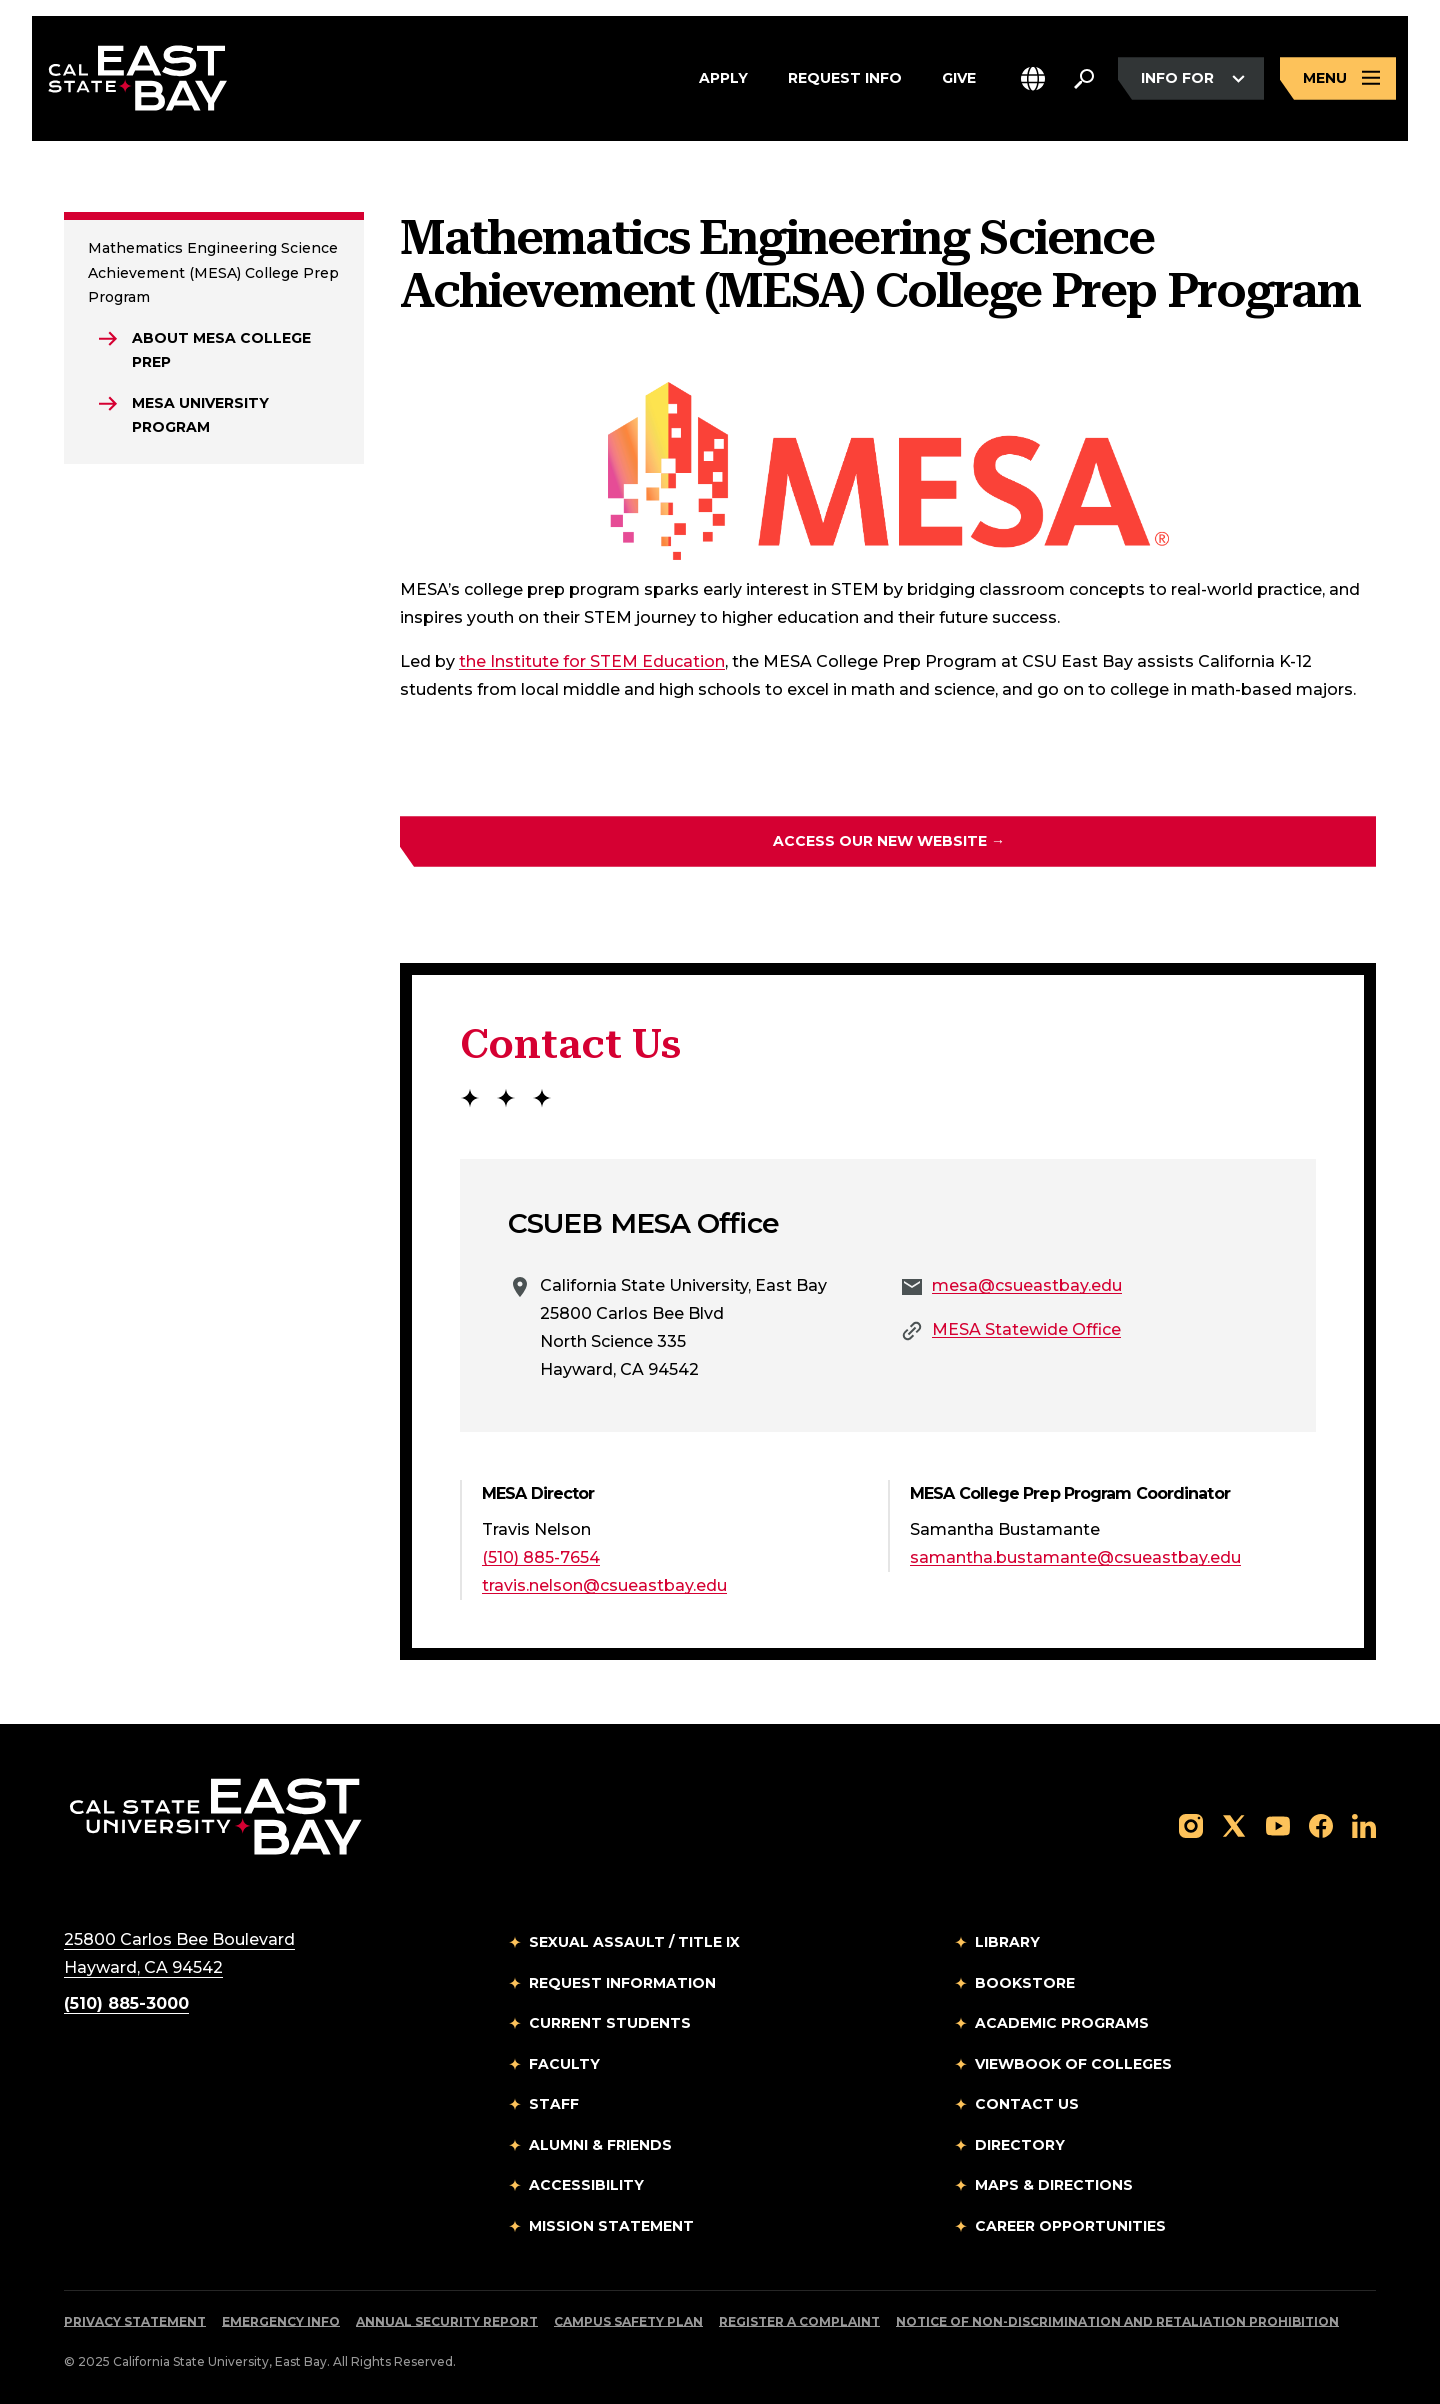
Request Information (622, 1983)
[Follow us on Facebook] (1321, 1824)
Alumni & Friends (600, 2145)
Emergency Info (281, 2321)
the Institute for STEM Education (592, 661)
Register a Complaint (799, 2321)
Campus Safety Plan (628, 2321)
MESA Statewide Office (1026, 1329)
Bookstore (1025, 1983)
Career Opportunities (1070, 2226)
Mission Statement (611, 2226)
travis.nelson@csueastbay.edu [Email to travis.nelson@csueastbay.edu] (604, 1585)
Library (1007, 1942)
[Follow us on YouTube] (1278, 1824)
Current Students (610, 2023)
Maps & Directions (1054, 2185)
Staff (554, 2104)
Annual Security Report (447, 2321)
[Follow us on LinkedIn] (1364, 1824)
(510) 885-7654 (541, 1557)
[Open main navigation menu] (1338, 78)
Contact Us (1027, 2104)
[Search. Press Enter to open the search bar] (1084, 79)
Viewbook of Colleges (1073, 2064)
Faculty (564, 2064)
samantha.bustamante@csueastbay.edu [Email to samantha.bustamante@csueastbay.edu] (1075, 1557)
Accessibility (586, 2185)
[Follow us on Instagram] (1191, 1824)
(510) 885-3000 (126, 2003)
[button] (1033, 78)
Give (959, 79)
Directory (1020, 2145)
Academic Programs (1062, 2023)
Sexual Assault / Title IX (634, 1942)
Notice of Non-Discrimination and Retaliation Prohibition (1117, 2321)
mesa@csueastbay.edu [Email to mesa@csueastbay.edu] (1027, 1285)
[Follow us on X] (1234, 1824)
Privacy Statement (135, 2321)
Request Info (845, 79)
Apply (723, 79)
